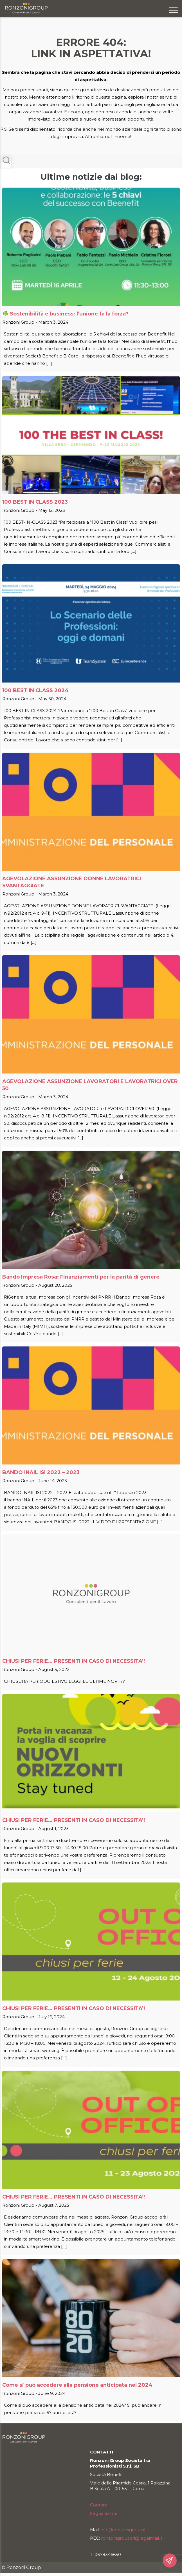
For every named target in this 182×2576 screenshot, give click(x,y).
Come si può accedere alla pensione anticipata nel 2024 (77, 2385)
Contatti (98, 2505)
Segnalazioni (103, 2513)
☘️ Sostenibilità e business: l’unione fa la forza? (65, 314)
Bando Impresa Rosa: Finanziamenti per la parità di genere (80, 1277)
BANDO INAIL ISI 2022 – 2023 (41, 1472)
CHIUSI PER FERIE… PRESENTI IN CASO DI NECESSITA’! (73, 1661)
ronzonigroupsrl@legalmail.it (131, 2538)
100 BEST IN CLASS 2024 (35, 690)
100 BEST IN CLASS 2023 (35, 502)
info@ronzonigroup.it (123, 2529)
